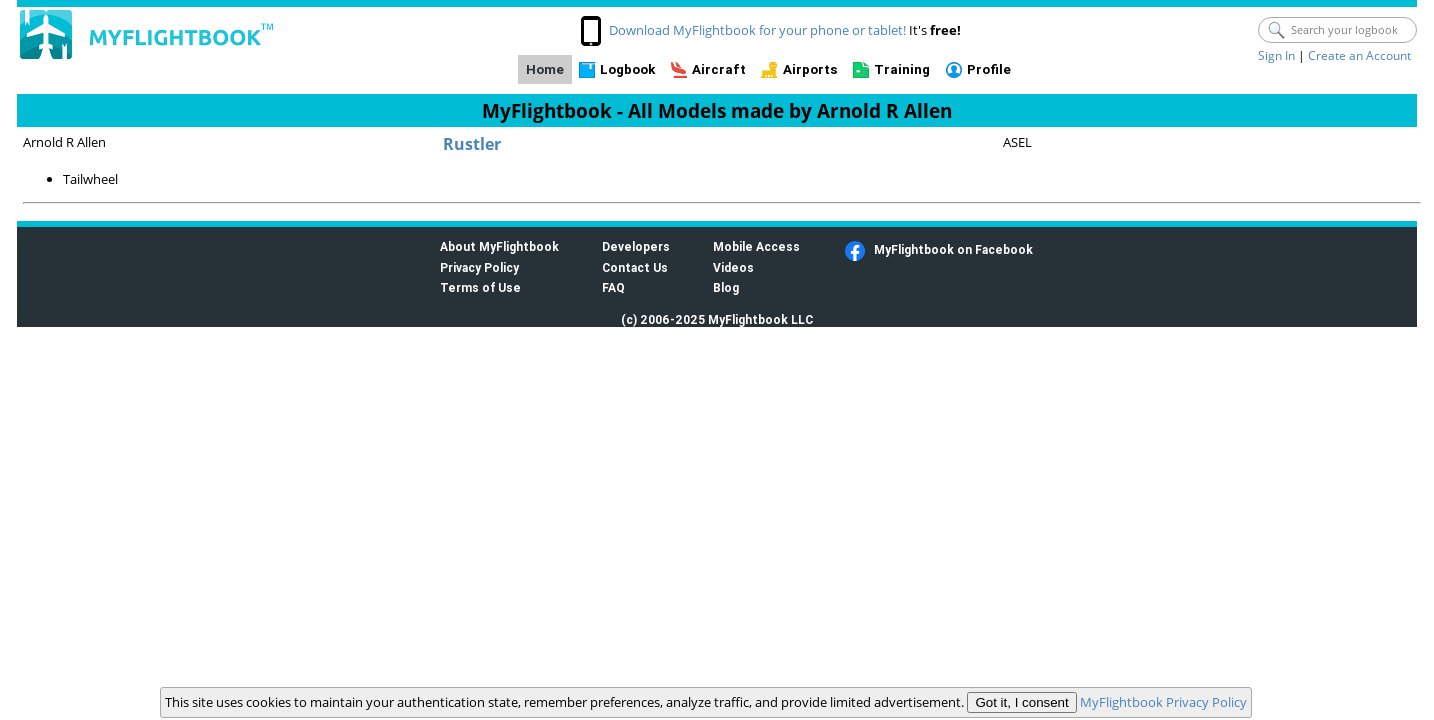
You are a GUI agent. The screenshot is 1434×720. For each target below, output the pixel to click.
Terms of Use (480, 287)
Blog (726, 287)
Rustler (472, 144)
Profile (989, 69)
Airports (810, 69)
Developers (636, 246)
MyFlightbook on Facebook (953, 249)
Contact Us (635, 267)
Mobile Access (756, 246)
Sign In (1276, 55)
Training (902, 69)
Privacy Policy (479, 267)
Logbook (627, 69)
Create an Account (1359, 55)
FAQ (613, 287)
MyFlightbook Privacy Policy (1163, 702)
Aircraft (719, 69)
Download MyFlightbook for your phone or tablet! (757, 30)
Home (545, 69)
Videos (733, 267)
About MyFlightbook (499, 246)
